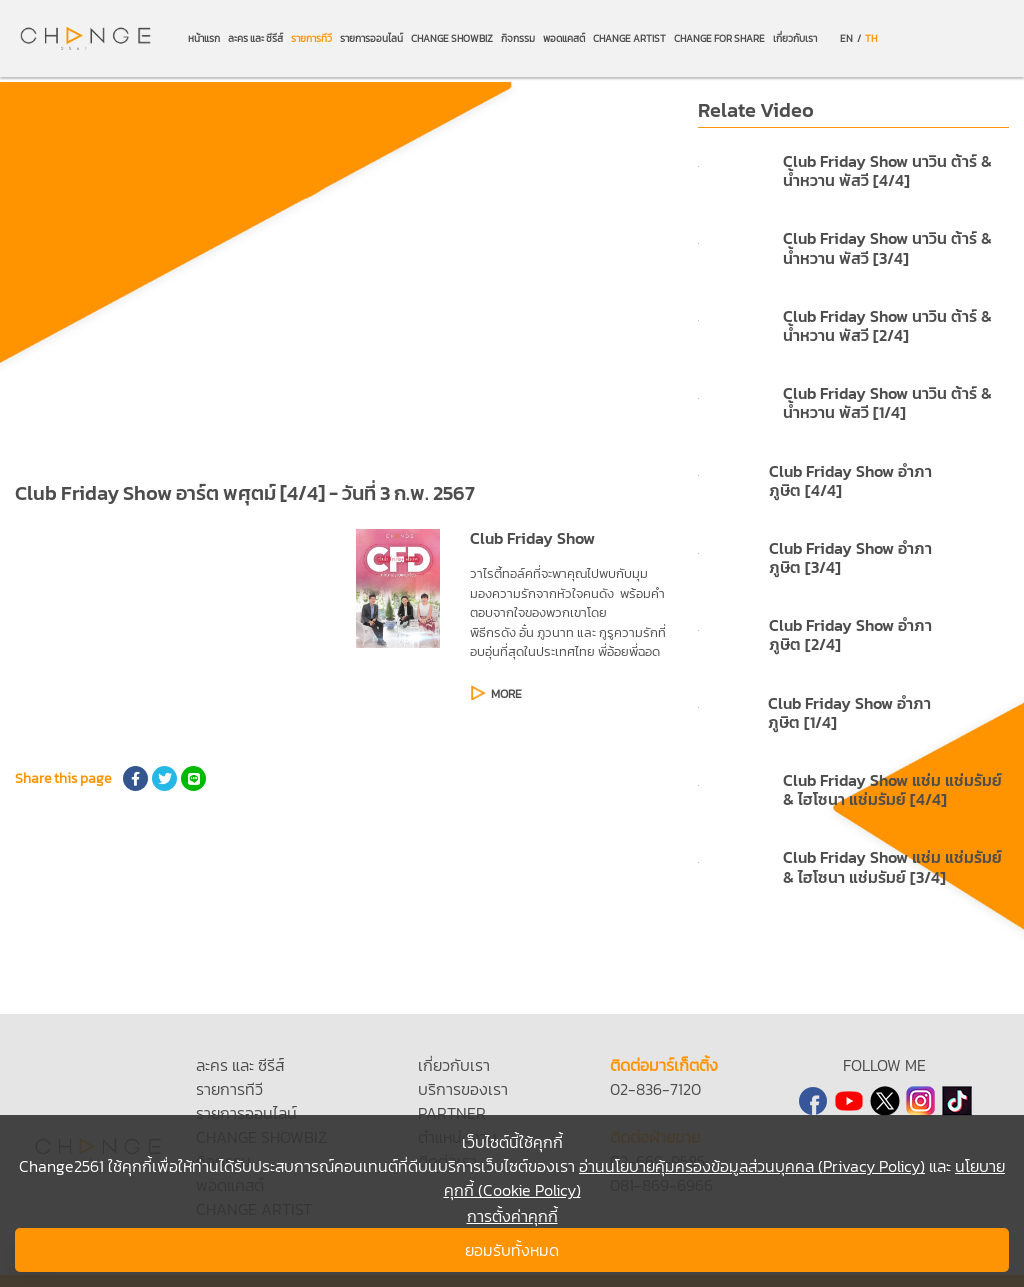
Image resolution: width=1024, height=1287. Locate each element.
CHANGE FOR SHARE (719, 38)
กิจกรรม (518, 38)
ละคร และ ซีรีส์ (255, 38)
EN (846, 38)
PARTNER (452, 1113)
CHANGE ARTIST (629, 38)
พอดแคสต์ (564, 38)
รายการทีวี (311, 38)
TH (871, 38)
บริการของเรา (463, 1089)
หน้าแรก (204, 38)
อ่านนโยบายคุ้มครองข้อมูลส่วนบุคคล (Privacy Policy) (752, 1166)
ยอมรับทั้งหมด (512, 1250)
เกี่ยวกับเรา (795, 38)
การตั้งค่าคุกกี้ (512, 1216)
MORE (506, 694)
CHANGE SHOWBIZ (452, 38)
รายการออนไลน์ (371, 38)
